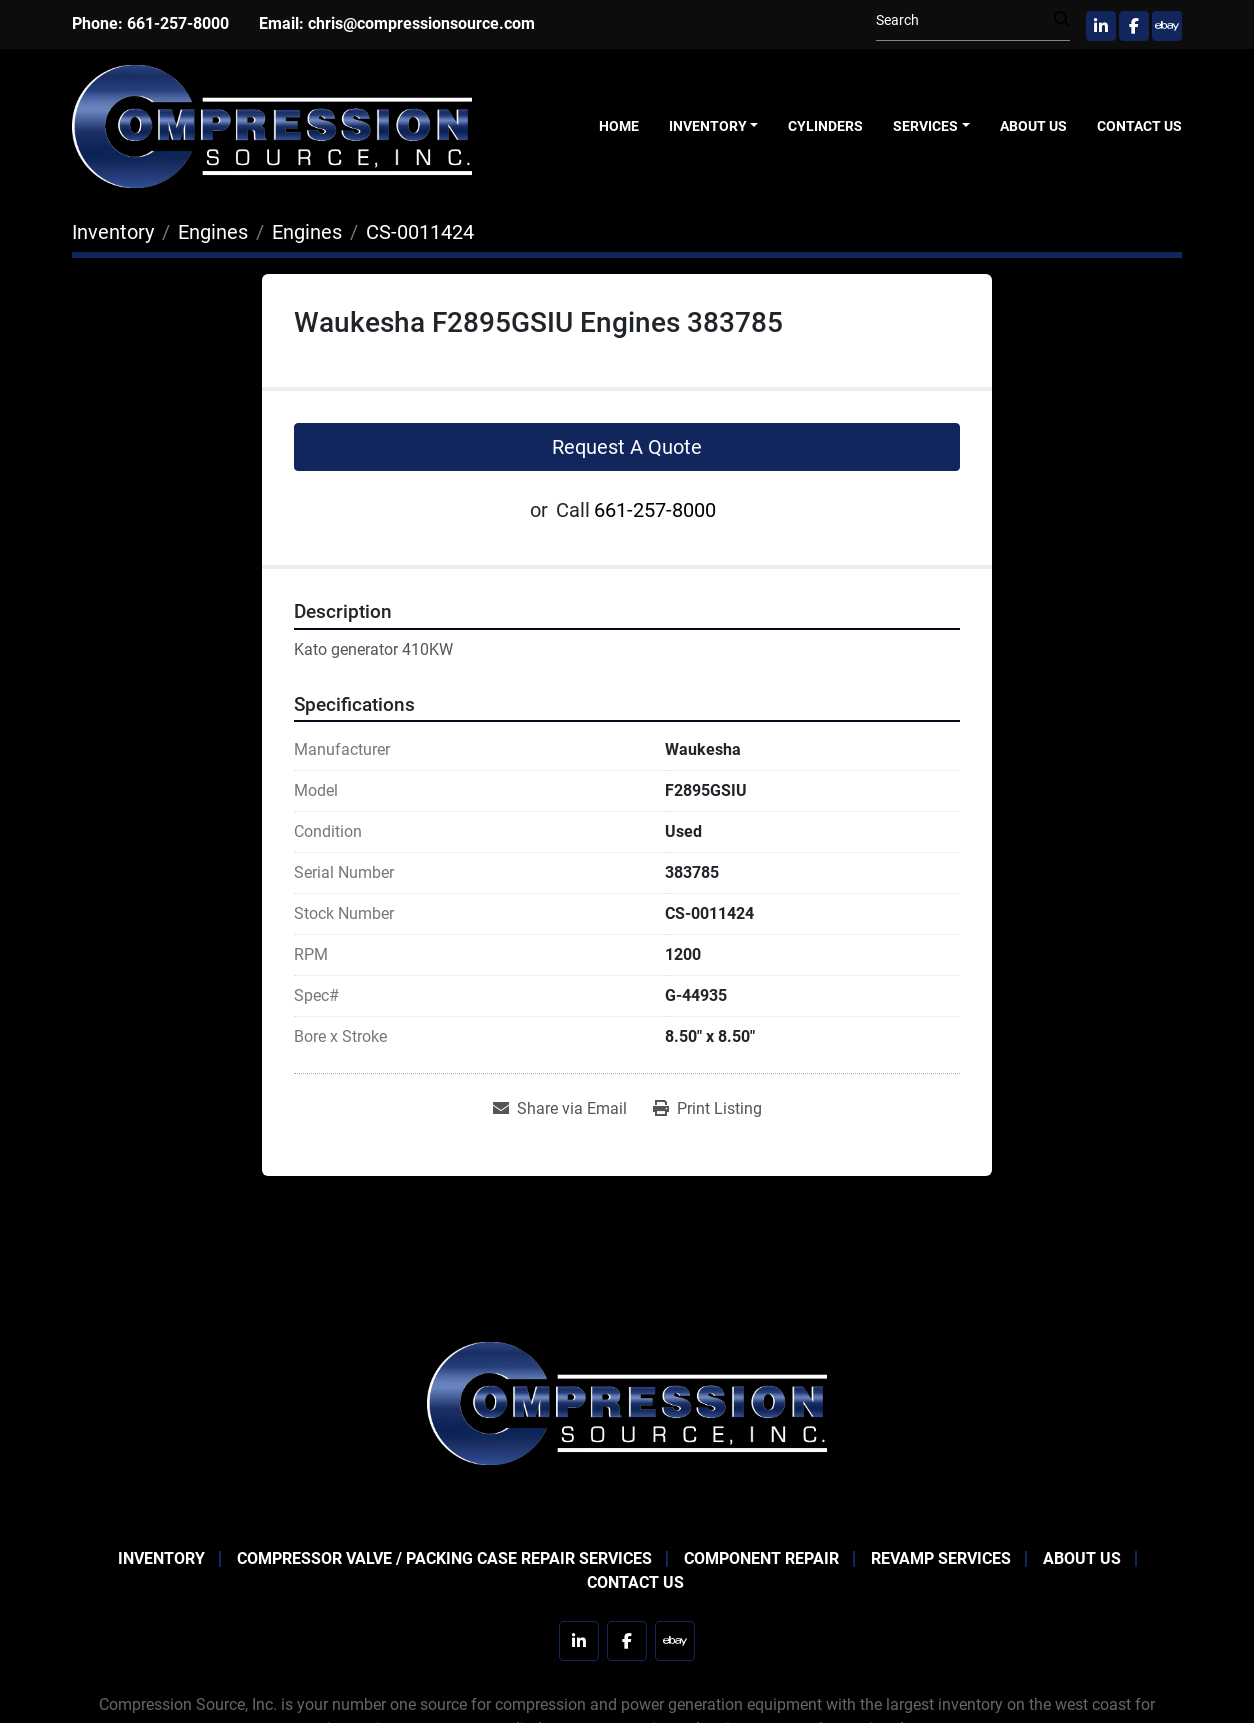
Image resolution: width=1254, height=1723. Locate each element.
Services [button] (925, 126)
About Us (1033, 126)
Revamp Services (941, 1558)
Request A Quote (627, 447)
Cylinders (825, 126)
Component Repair (761, 1558)
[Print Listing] (707, 1109)
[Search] (965, 20)
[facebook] (1134, 26)
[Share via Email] (560, 1109)
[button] (714, 126)
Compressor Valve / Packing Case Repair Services (444, 1558)
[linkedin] (1101, 26)
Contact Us (1139, 126)
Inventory (708, 126)
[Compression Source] (627, 1401)
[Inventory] (113, 232)
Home (619, 126)
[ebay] (1167, 26)
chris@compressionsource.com (421, 23)
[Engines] (213, 232)
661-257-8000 (178, 23)
